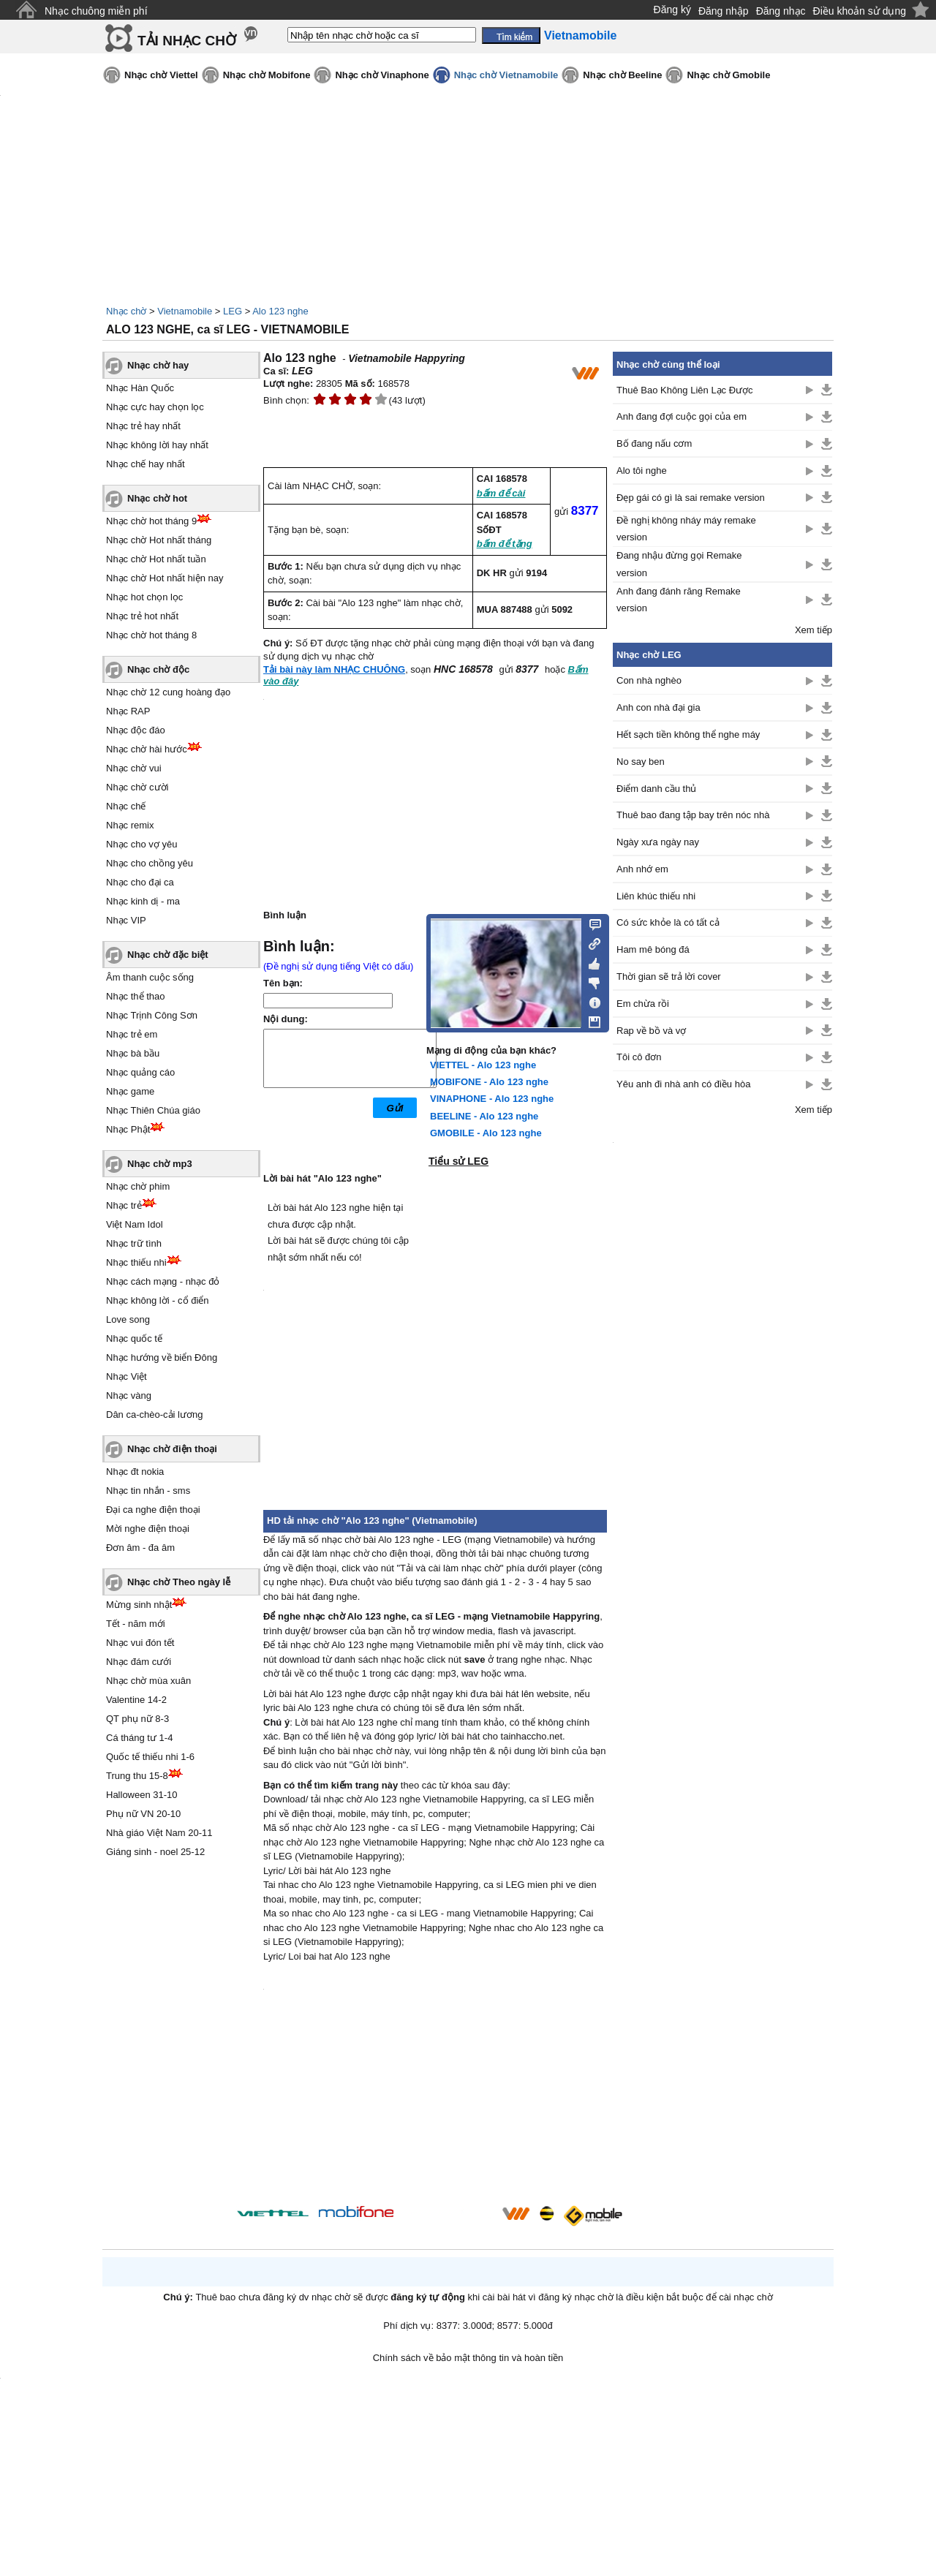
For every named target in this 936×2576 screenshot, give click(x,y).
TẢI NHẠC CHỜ (186, 40)
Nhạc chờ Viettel (161, 74)
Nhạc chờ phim (138, 1186)
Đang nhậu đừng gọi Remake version (678, 564)
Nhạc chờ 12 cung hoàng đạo (168, 692)
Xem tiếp (813, 629)
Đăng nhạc (781, 11)
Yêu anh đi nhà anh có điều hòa (683, 1084)
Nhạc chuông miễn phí (96, 11)
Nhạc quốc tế (134, 1338)
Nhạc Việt (126, 1376)
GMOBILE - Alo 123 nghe (486, 1133)
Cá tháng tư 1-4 (139, 1737)
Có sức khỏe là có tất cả (668, 922)
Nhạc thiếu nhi (136, 1262)
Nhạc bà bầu (132, 1053)
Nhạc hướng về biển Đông (161, 1357)
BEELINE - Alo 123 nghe (484, 1116)
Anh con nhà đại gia (658, 707)
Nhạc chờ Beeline (622, 74)
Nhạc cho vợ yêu (141, 844)
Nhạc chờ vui (134, 768)
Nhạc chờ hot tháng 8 (151, 635)
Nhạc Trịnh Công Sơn (151, 1015)
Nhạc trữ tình (134, 1243)
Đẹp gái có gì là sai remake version (690, 497)
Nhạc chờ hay (158, 365)
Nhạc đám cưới (138, 1661)
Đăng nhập (723, 11)
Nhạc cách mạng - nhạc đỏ (162, 1281)
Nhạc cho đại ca (140, 882)
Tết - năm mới (135, 1623)
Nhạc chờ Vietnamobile (506, 74)
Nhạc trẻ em (131, 1034)
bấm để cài (501, 493)
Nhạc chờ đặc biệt (167, 954)
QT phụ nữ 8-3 (137, 1718)
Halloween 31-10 (142, 1794)
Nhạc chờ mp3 (159, 1163)
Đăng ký (672, 9)
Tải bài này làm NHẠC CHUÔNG (334, 669)
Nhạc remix (130, 825)
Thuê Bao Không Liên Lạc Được (684, 390)
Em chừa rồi (642, 1003)
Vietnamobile (184, 311)
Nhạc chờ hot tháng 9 (151, 520)
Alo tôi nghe (641, 470)
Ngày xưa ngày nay (657, 841)
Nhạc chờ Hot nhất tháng (158, 540)
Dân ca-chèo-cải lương (154, 1414)
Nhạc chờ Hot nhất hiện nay (165, 578)
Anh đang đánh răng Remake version (678, 599)
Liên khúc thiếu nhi (655, 896)
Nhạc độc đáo (135, 730)
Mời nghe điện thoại (147, 1528)
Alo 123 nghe (280, 311)
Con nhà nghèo (649, 680)
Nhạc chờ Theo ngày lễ (178, 1581)
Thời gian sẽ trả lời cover (668, 976)
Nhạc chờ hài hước (146, 749)
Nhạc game (130, 1091)
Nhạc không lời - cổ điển (157, 1300)
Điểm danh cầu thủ (656, 788)
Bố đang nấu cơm (654, 443)
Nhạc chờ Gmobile (728, 74)
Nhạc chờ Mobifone (267, 74)
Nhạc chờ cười (137, 787)
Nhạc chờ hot (157, 498)
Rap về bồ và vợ (651, 1030)
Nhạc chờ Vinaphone (382, 74)
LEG (232, 311)
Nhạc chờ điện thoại (172, 1448)
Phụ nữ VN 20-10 (143, 1813)
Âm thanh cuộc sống (150, 977)
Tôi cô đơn (638, 1056)
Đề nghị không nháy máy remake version (686, 529)
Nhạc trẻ (124, 1205)
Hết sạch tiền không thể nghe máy (688, 734)
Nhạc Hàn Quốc (140, 387)
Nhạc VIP (126, 920)
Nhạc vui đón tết (140, 1642)
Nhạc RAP (128, 711)
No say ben (640, 761)
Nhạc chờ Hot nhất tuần (156, 559)
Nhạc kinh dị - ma (143, 901)
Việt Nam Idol (134, 1224)
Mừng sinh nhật (139, 1604)
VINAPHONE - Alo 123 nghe (492, 1098)
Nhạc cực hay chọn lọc (155, 406)
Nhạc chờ (126, 311)
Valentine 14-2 (136, 1699)
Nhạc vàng (128, 1395)
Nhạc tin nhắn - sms (148, 1490)
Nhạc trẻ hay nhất (143, 425)
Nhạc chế (126, 806)
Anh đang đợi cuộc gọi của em (681, 416)
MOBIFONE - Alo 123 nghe (489, 1081)
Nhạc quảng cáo (140, 1072)
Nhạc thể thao (135, 996)
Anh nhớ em (642, 869)
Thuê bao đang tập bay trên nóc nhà (692, 814)
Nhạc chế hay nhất (145, 463)
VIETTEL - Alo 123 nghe (483, 1065)
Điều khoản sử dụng (859, 11)
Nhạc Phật (128, 1129)
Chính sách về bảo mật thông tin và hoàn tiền (468, 2357)
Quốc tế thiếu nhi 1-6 (150, 1756)
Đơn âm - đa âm (140, 1547)
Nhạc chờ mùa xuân (148, 1680)
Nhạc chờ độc (158, 669)
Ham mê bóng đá (653, 949)
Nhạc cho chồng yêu (149, 863)
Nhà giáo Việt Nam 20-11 (159, 1832)
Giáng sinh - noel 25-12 (155, 1851)
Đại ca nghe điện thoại (153, 1509)
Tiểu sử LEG (458, 1161)
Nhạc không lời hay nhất (157, 444)
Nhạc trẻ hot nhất (142, 616)
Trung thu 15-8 (137, 1775)
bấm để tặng (504, 543)
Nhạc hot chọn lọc (144, 597)
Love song (128, 1319)
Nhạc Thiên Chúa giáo (153, 1110)
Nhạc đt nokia (135, 1471)
